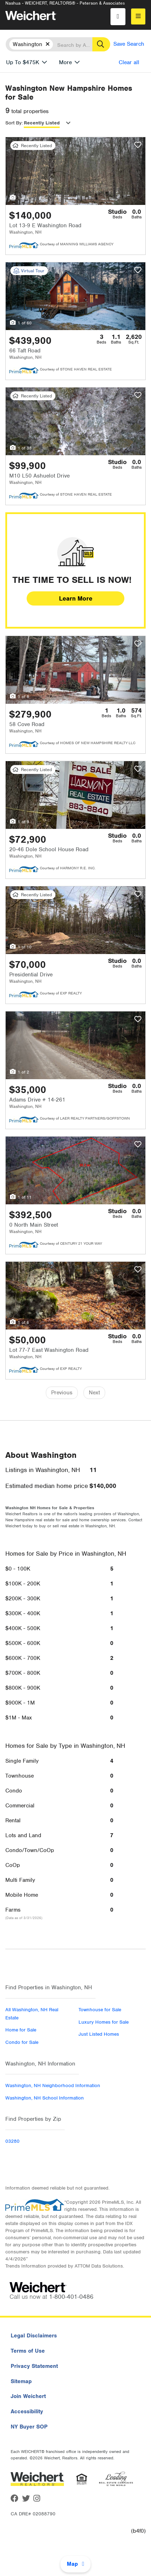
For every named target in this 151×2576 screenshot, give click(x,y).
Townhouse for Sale (100, 2010)
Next (94, 1392)
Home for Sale (20, 2030)
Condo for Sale (21, 2042)
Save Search (128, 44)
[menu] (138, 16)
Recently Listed (42, 123)
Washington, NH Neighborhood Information (52, 2085)
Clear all (129, 62)
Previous (61, 1392)
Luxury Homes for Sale (104, 2022)
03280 (12, 2141)
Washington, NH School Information (44, 2098)
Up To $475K (22, 62)
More (65, 62)
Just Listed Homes (99, 2034)
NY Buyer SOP (29, 2426)
